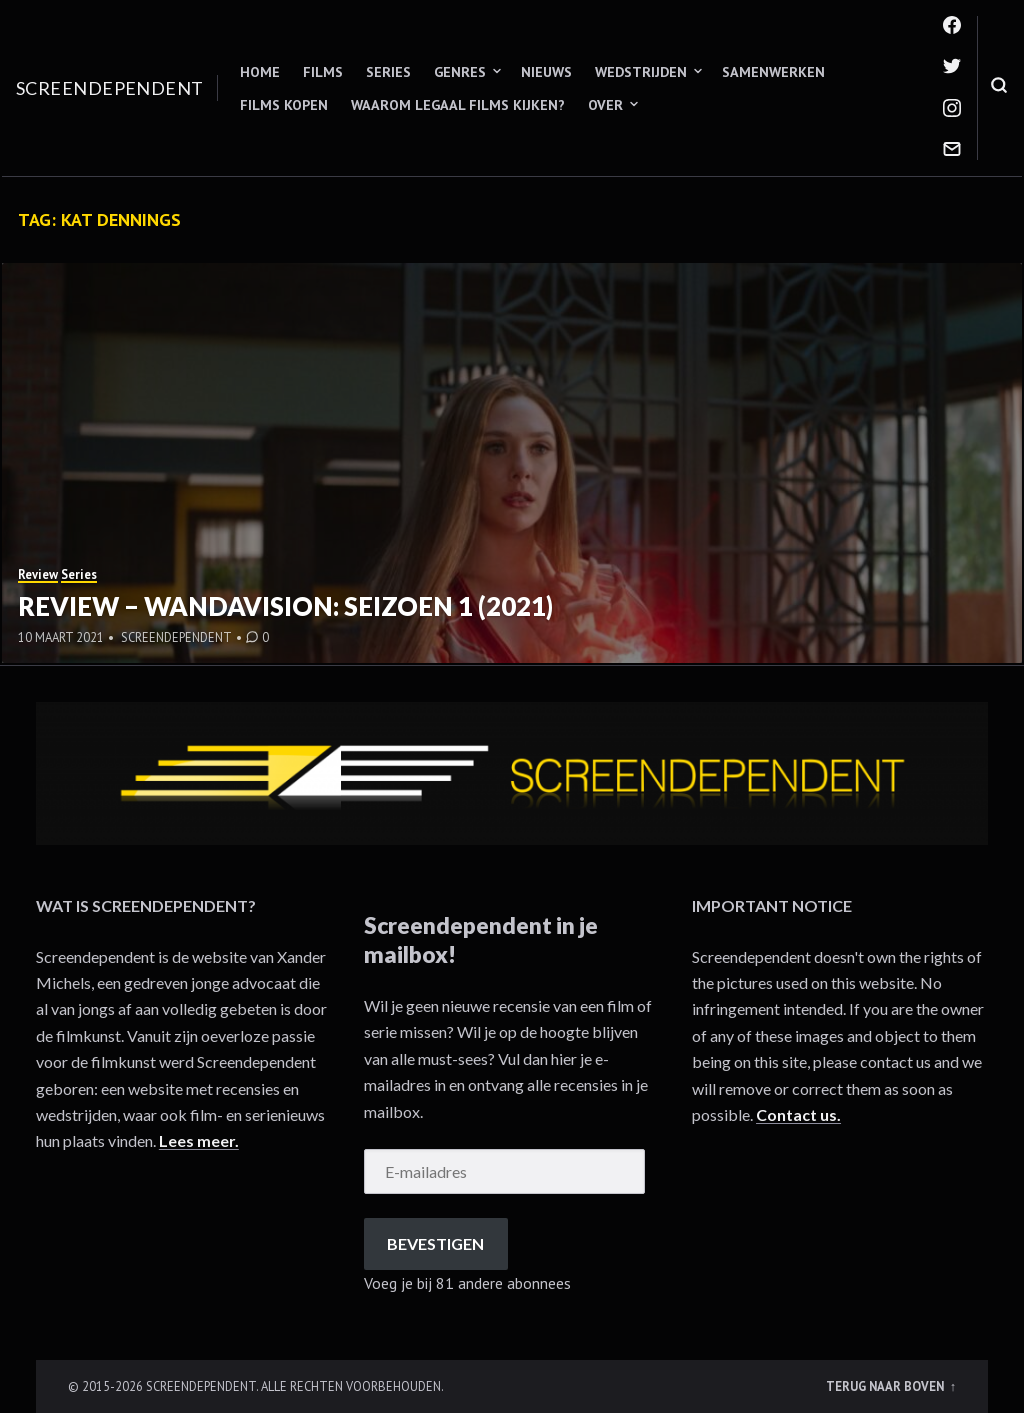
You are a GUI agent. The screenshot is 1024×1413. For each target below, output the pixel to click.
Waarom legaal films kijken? (458, 105)
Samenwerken (773, 72)
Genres (460, 72)
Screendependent (110, 88)
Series (388, 72)
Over (605, 105)
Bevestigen (435, 1243)
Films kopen (284, 105)
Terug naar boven (886, 1386)
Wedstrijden (641, 72)
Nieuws (546, 72)
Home (260, 72)
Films (323, 72)
